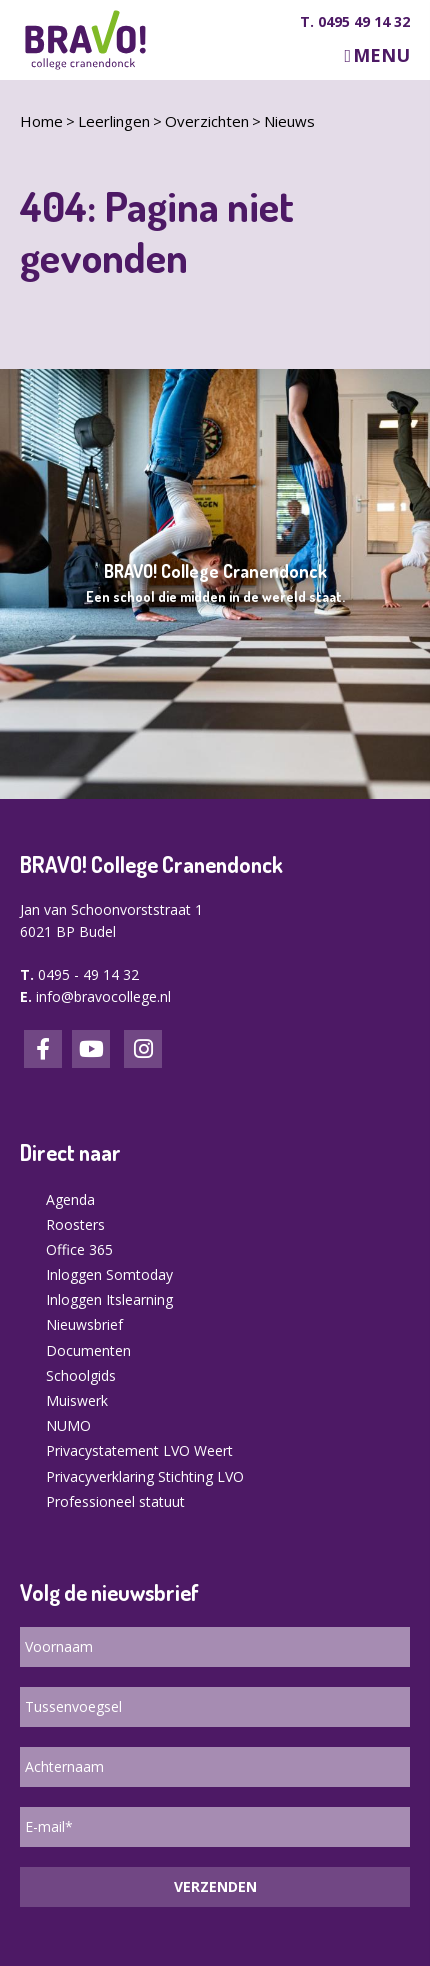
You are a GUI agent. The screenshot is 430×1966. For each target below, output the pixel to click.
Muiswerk (77, 1400)
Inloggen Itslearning (109, 1299)
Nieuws (289, 121)
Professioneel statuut (115, 1501)
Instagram (143, 1049)
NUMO (68, 1425)
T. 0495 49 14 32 (355, 22)
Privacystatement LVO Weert (139, 1450)
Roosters (75, 1224)
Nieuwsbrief (84, 1324)
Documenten (88, 1350)
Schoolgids (81, 1375)
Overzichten (207, 121)
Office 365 (79, 1249)
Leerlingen (114, 121)
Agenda (70, 1199)
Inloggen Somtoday (109, 1274)
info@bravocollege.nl (103, 996)
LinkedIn (91, 1049)
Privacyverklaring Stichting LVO (145, 1476)
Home (41, 121)
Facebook (43, 1049)
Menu (381, 55)
